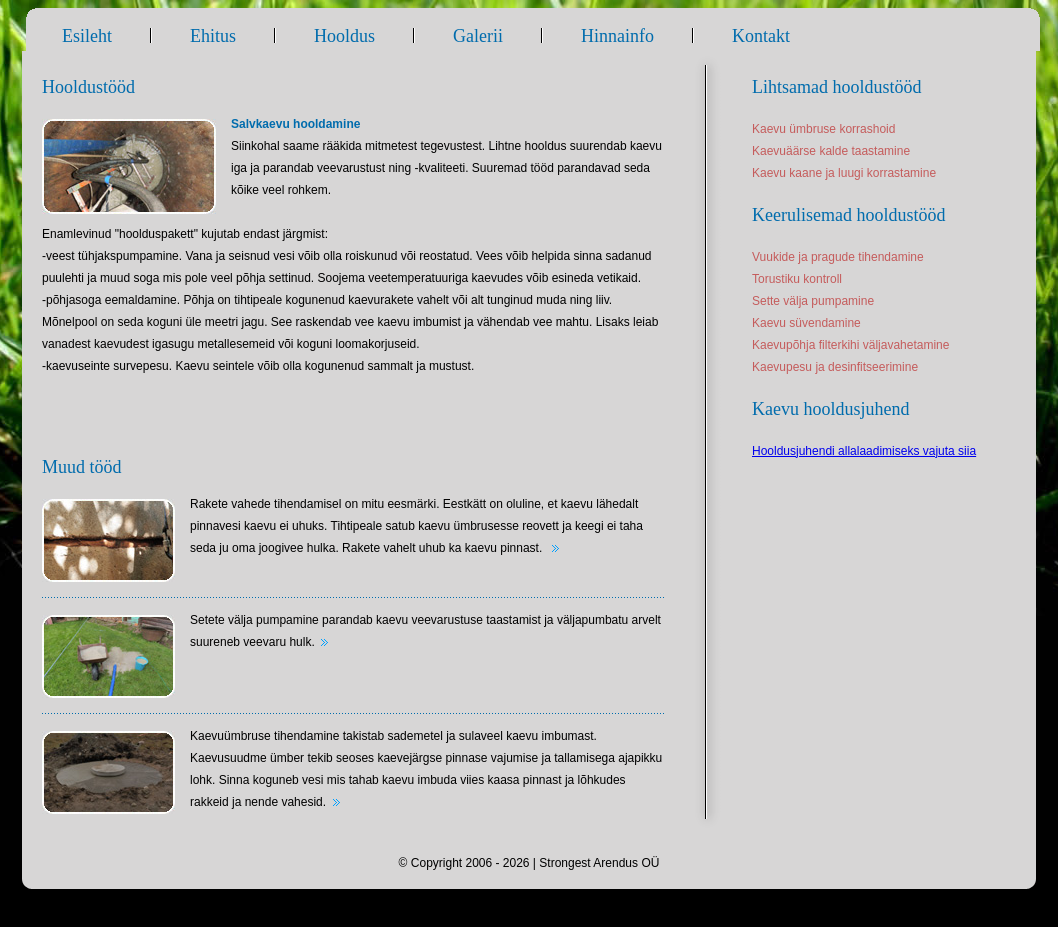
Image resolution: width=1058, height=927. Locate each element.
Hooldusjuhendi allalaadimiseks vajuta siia (864, 451)
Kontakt (761, 36)
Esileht (87, 36)
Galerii (478, 36)
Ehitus (213, 36)
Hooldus (344, 36)
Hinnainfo (617, 36)
